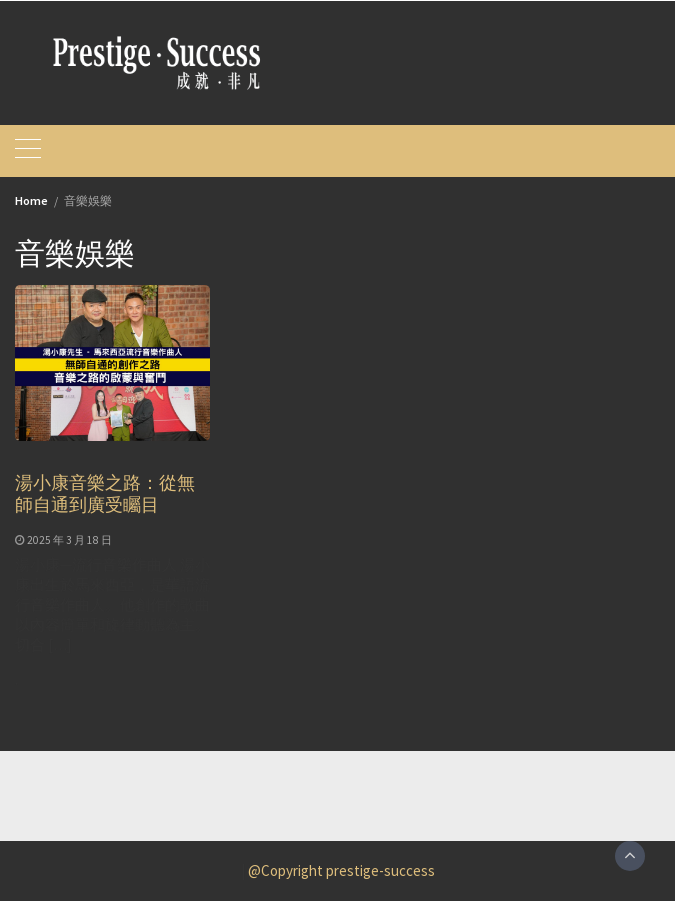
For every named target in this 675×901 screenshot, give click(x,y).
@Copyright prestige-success (341, 870)
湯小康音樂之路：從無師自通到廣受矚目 (105, 493)
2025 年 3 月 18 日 (69, 540)
